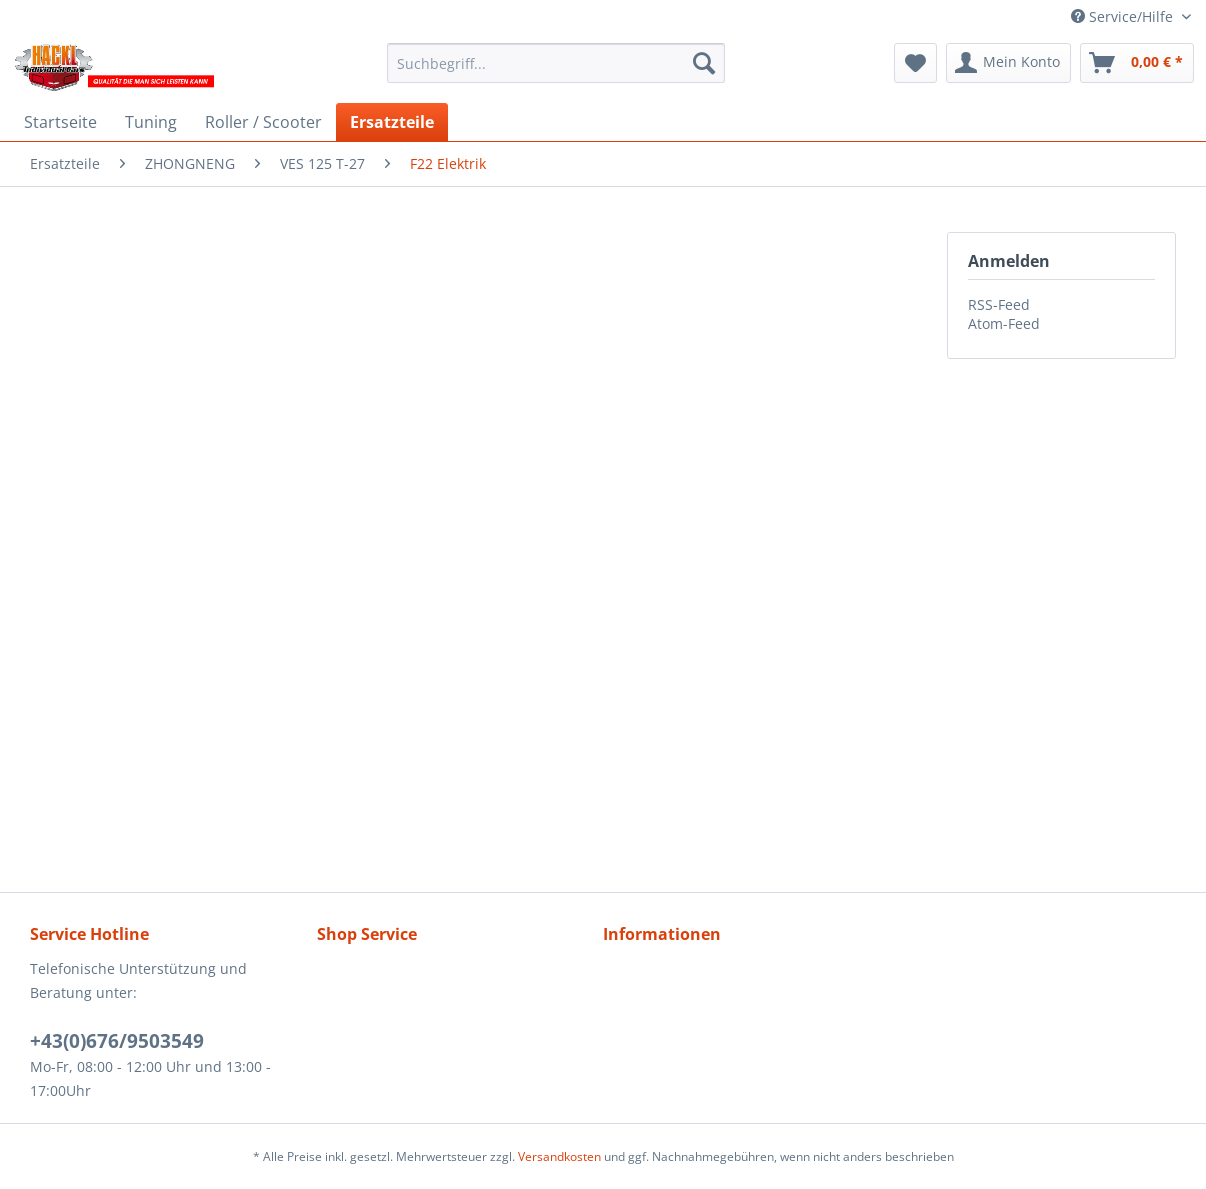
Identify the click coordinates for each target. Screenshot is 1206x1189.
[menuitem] (556, 63)
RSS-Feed (999, 304)
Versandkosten (559, 1156)
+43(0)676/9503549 (117, 1041)
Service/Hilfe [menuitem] (1124, 16)
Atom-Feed (1004, 323)
